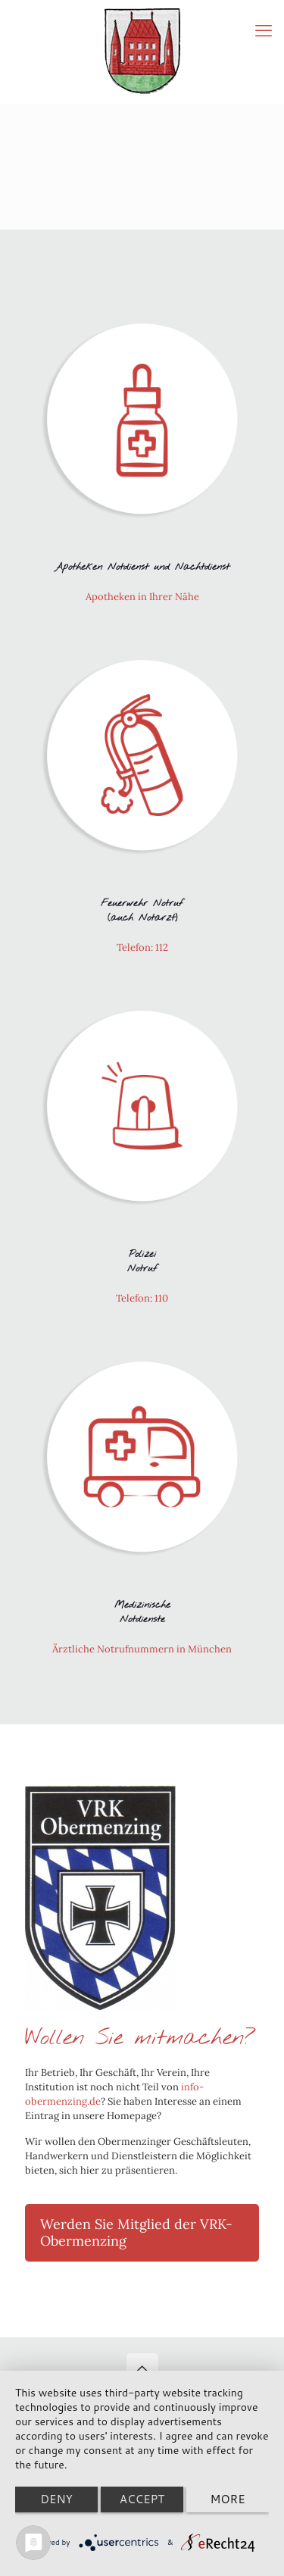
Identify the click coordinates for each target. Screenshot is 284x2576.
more (227, 2499)
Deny (56, 2499)
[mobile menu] (263, 30)
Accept (142, 2499)
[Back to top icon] (142, 2369)
